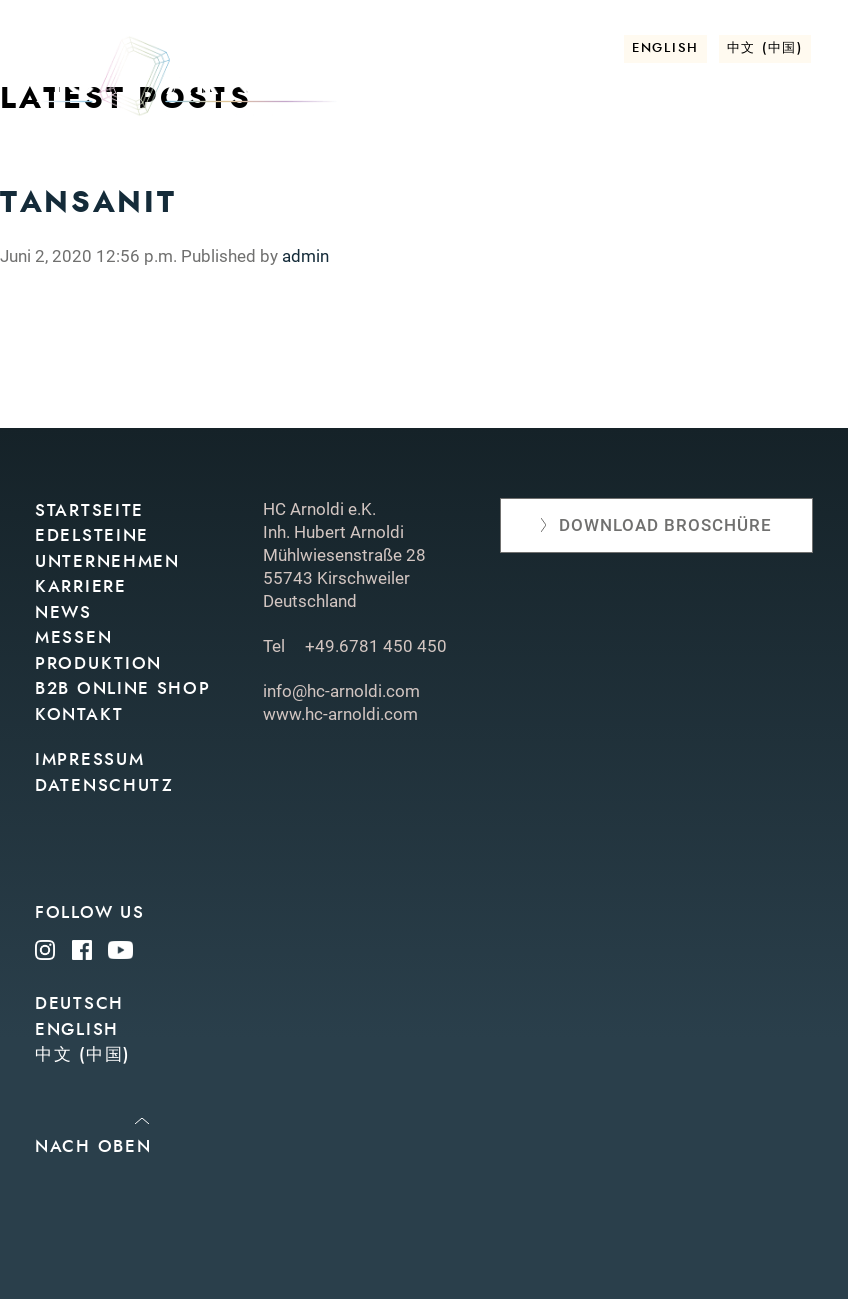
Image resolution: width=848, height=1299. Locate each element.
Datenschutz (104, 785)
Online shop (752, 165)
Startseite (89, 510)
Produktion (612, 165)
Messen (496, 165)
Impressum (89, 759)
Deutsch (79, 1003)
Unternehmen (295, 165)
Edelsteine (153, 165)
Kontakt (774, 197)
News (411, 165)
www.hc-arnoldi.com (340, 714)
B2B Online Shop (123, 688)
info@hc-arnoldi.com (341, 691)
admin (305, 256)
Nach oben (93, 1146)
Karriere (81, 586)
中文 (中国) (765, 48)
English (665, 48)
